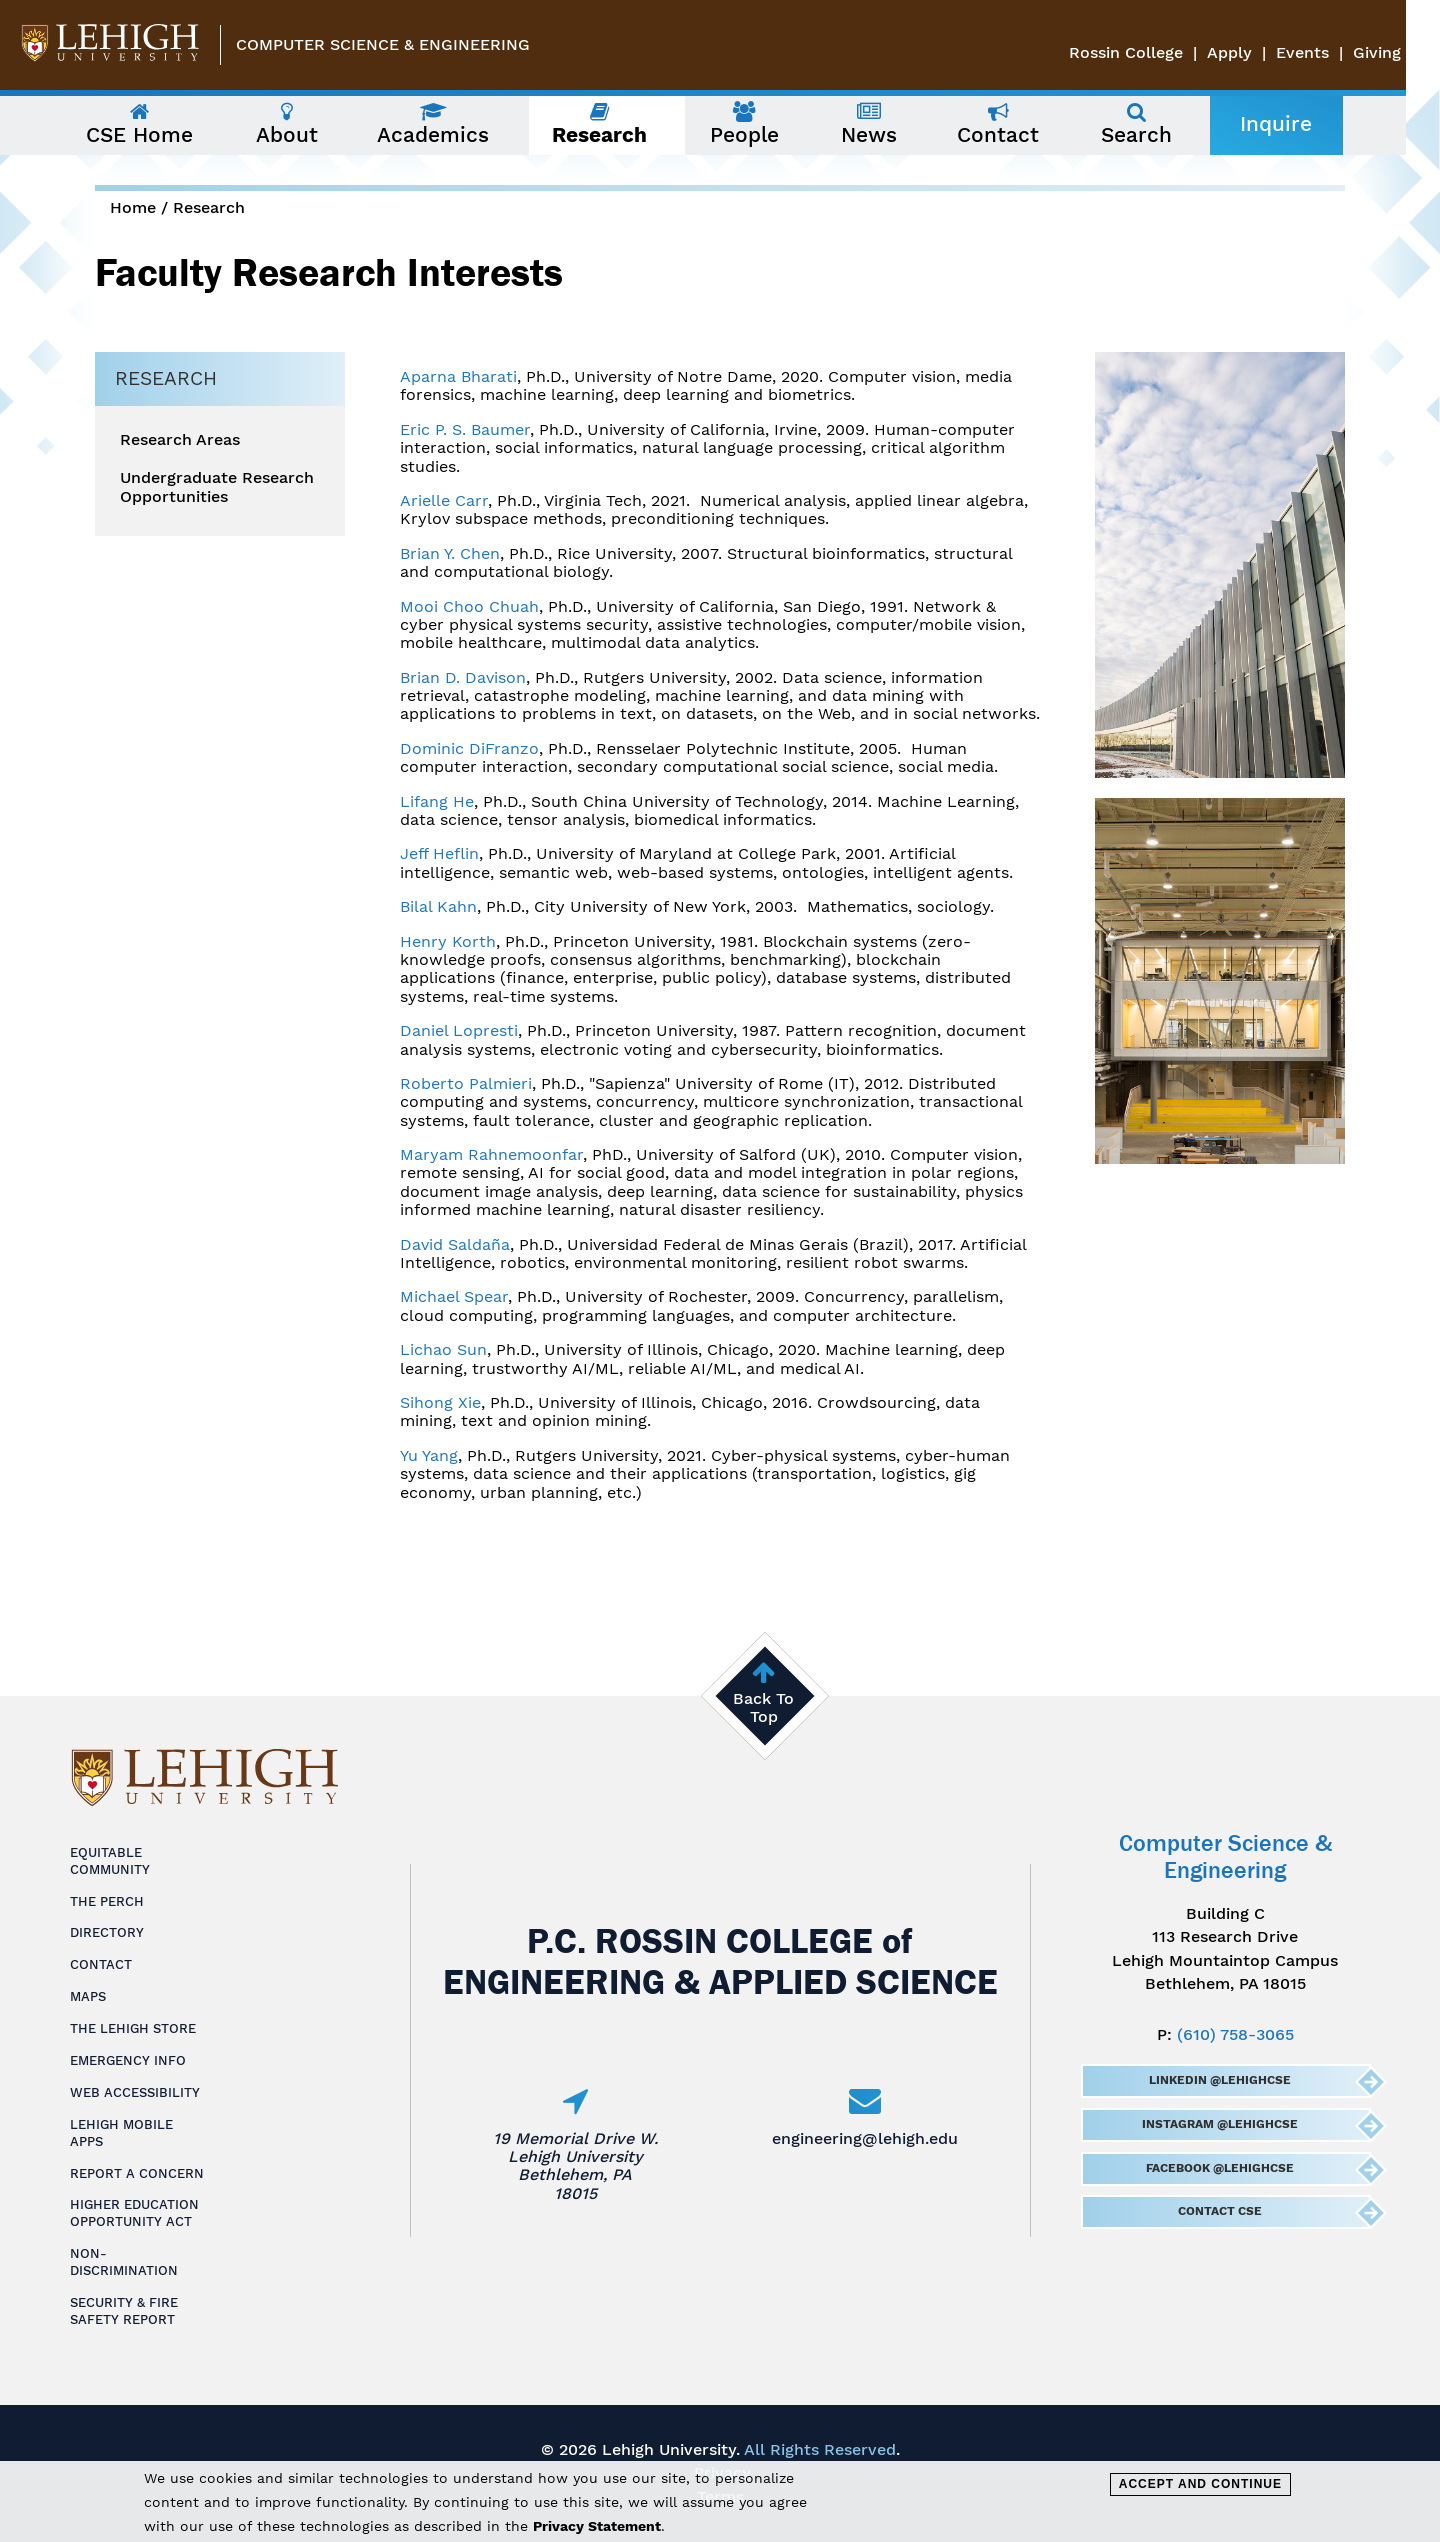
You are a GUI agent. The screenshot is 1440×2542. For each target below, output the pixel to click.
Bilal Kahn (438, 906)
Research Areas (180, 440)
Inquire (1293, 124)
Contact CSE (1219, 2211)
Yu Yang (429, 1455)
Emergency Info (128, 2060)
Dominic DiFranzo (469, 748)
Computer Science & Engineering (383, 44)
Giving (1411, 52)
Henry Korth (448, 941)
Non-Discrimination (124, 2262)
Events (1336, 52)
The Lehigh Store (133, 2028)
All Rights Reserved (820, 2449)
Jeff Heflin (439, 853)
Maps (88, 1996)
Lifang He (437, 801)
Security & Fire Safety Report (124, 2311)
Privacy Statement (597, 2526)
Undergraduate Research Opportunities (217, 487)
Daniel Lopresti (459, 1030)
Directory (107, 1932)
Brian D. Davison (463, 677)
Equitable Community (110, 1861)
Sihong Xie (440, 1402)
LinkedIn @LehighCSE (1219, 2080)
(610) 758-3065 (1235, 2034)
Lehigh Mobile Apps (121, 2133)
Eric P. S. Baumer (465, 429)
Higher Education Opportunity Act (134, 2213)
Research (209, 207)
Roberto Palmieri (466, 1083)
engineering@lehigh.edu (865, 2138)
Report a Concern (137, 2173)
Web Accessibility (135, 2092)
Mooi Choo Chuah (469, 606)
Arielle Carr (444, 500)
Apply (1263, 52)
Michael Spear (454, 1296)
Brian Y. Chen (450, 553)
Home (133, 207)
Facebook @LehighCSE (1219, 2168)
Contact (101, 1964)
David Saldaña (455, 1244)
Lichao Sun (443, 1349)
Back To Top (763, 1707)
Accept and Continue (1200, 2484)
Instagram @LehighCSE (1219, 2124)
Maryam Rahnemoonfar (491, 1154)
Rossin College (1160, 52)
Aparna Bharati (458, 376)
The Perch (107, 1901)
